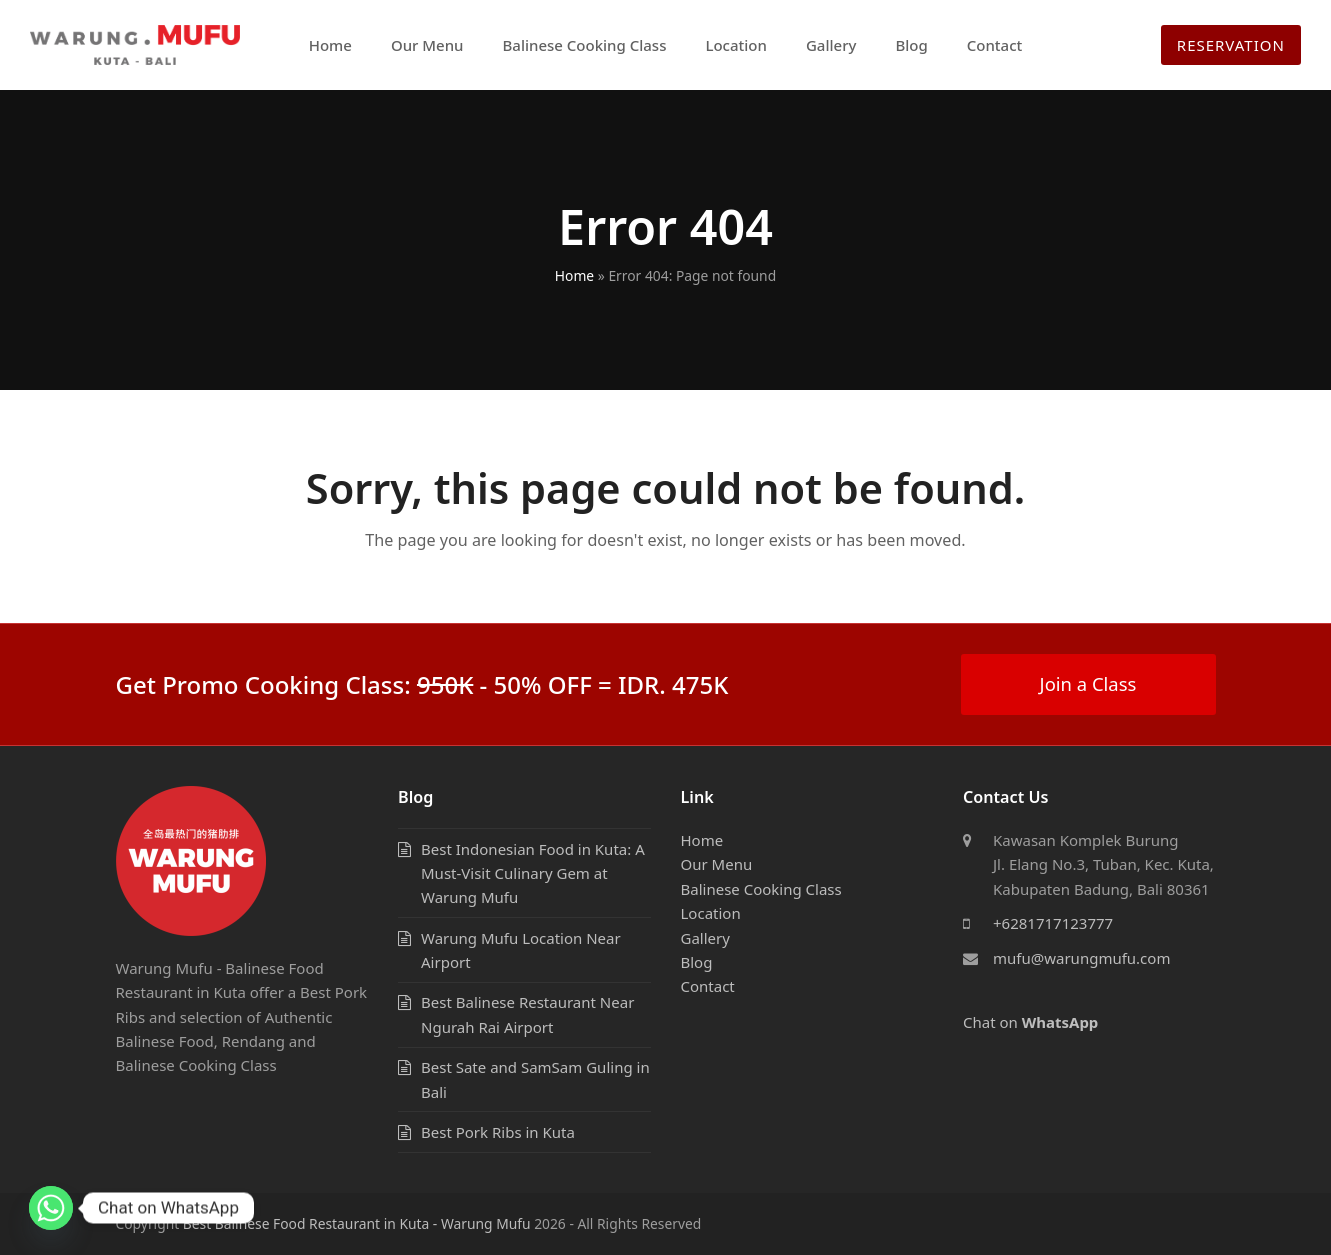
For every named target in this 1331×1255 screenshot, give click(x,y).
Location (711, 913)
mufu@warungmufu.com (1081, 958)
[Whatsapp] (51, 1208)
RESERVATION (1231, 45)
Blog (697, 962)
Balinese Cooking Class (761, 889)
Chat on (1030, 1022)
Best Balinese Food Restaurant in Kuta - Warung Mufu (357, 1223)
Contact (708, 986)
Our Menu (717, 864)
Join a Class (1088, 683)
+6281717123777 (1053, 923)
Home (574, 275)
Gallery (705, 938)
